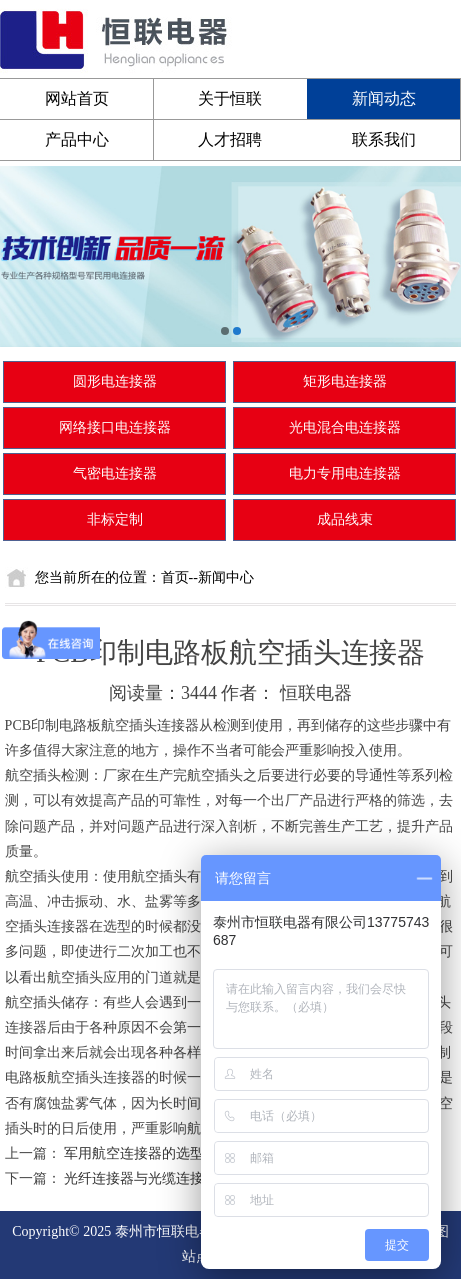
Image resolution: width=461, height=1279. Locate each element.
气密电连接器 (115, 473)
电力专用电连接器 (345, 473)
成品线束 (345, 519)
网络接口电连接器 (115, 427)
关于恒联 (230, 98)
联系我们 (384, 139)
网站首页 (77, 98)
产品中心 (77, 139)
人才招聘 (230, 139)
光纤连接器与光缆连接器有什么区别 (176, 1178)
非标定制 (115, 519)
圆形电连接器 (115, 381)
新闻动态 (384, 98)
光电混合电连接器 (345, 427)
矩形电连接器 (345, 381)
